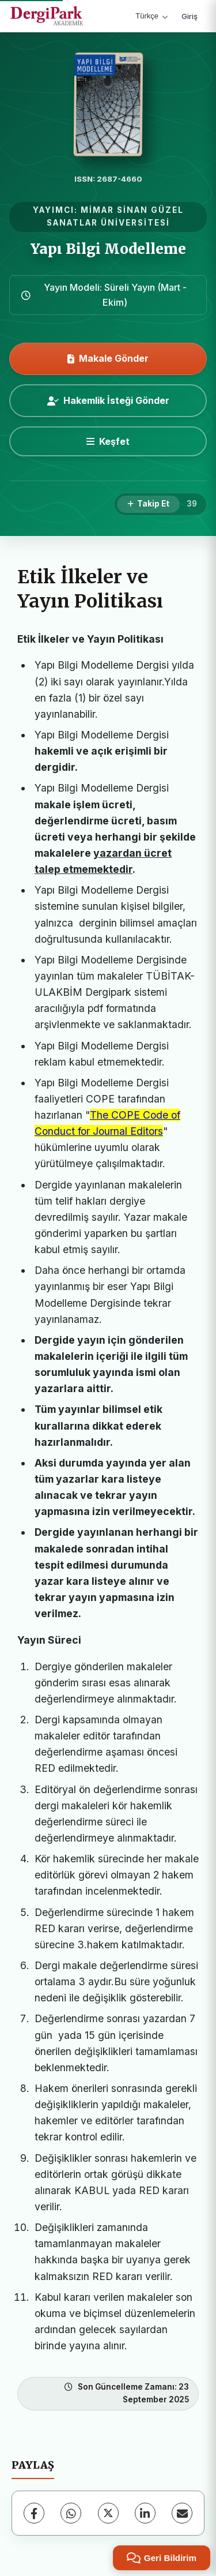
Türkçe (151, 16)
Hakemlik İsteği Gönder (108, 400)
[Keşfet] (108, 441)
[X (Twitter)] (108, 2513)
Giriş (189, 16)
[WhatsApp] (70, 2513)
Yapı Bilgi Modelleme (108, 249)
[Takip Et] (148, 504)
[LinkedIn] (145, 2513)
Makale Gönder (108, 358)
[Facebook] (34, 2513)
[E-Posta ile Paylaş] (182, 2513)
